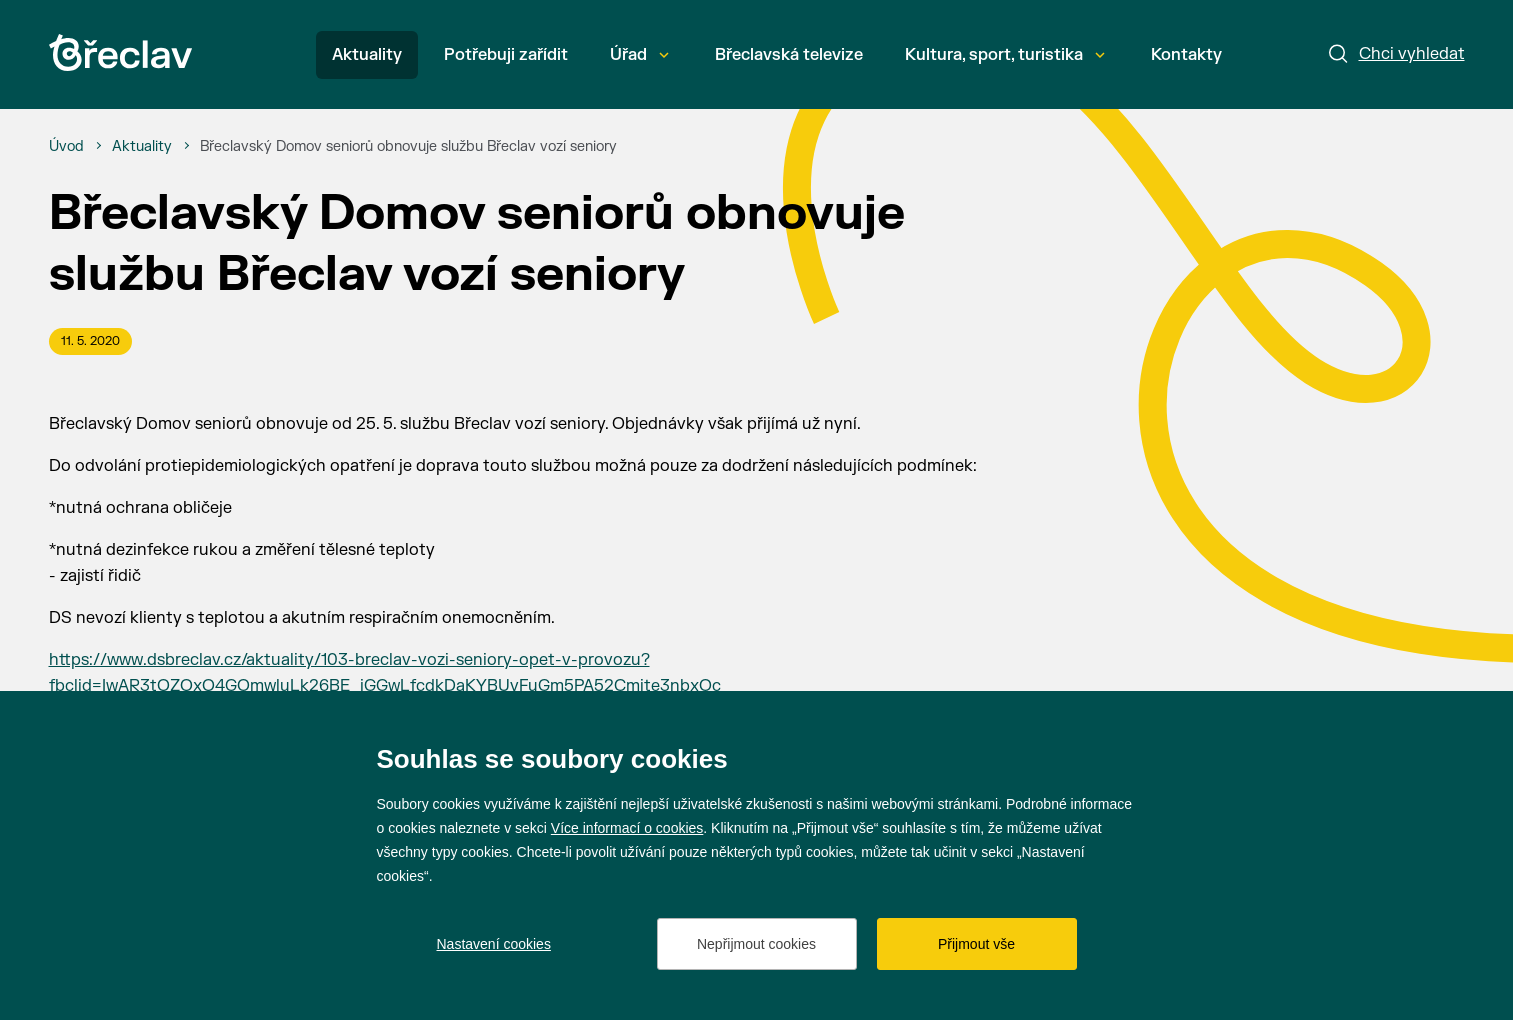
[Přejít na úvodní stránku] (120, 52)
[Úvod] (66, 147)
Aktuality (367, 55)
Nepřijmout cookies (756, 944)
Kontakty (1186, 55)
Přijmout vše (976, 944)
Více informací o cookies (627, 828)
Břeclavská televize (789, 55)
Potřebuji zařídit (506, 55)
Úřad (639, 55)
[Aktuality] (142, 147)
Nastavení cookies (494, 944)
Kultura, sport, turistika (1005, 55)
